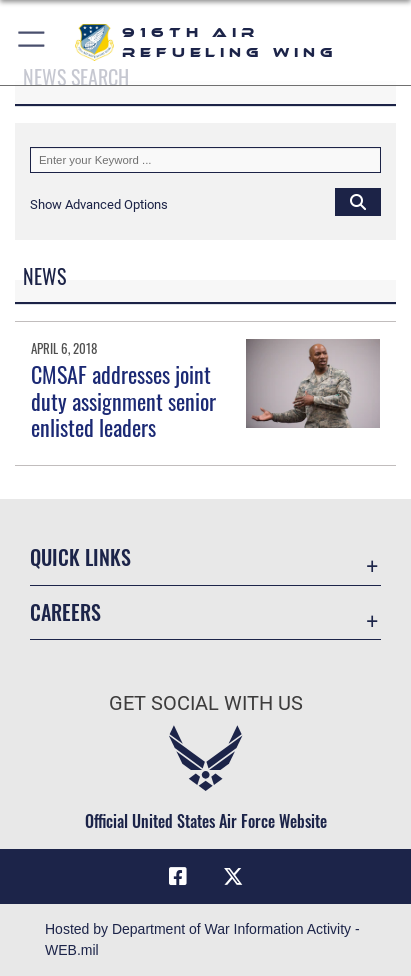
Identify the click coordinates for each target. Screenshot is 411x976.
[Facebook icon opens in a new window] (178, 877)
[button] (32, 42)
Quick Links (80, 557)
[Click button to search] (358, 201)
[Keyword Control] (205, 160)
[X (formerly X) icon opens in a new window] (233, 877)
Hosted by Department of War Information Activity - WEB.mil (202, 939)
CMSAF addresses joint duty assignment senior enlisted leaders (123, 400)
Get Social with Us (206, 703)
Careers (65, 612)
